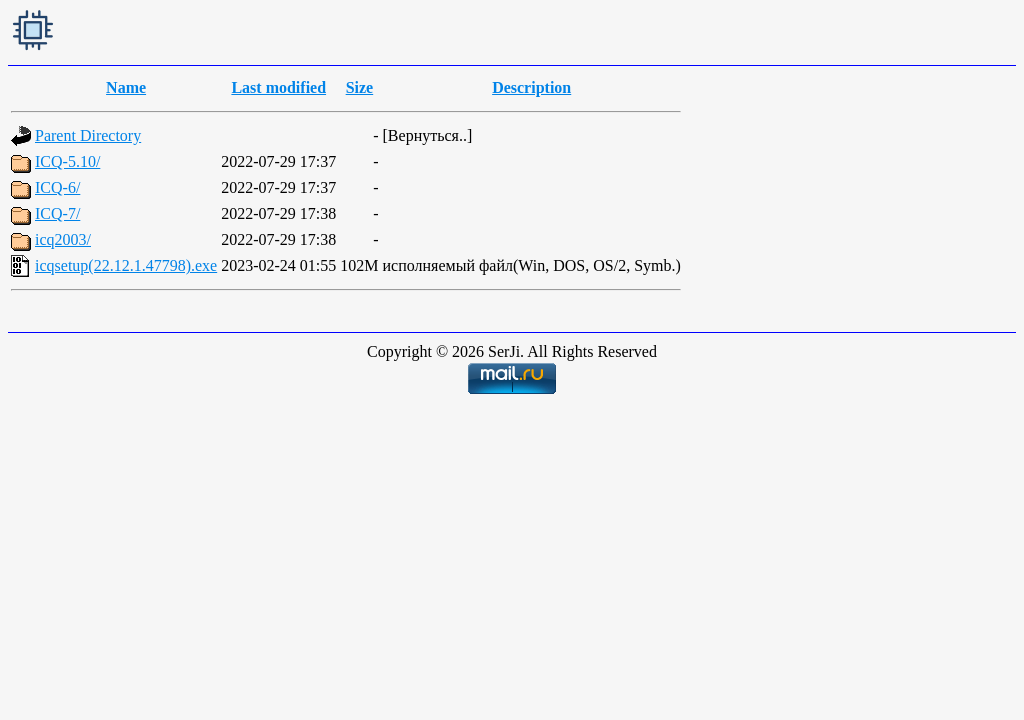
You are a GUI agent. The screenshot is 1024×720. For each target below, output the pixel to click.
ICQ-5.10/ (67, 161)
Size (360, 87)
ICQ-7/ (57, 213)
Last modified (278, 87)
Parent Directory (88, 135)
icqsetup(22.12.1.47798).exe (126, 265)
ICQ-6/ (57, 187)
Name (126, 87)
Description (531, 87)
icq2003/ (63, 239)
